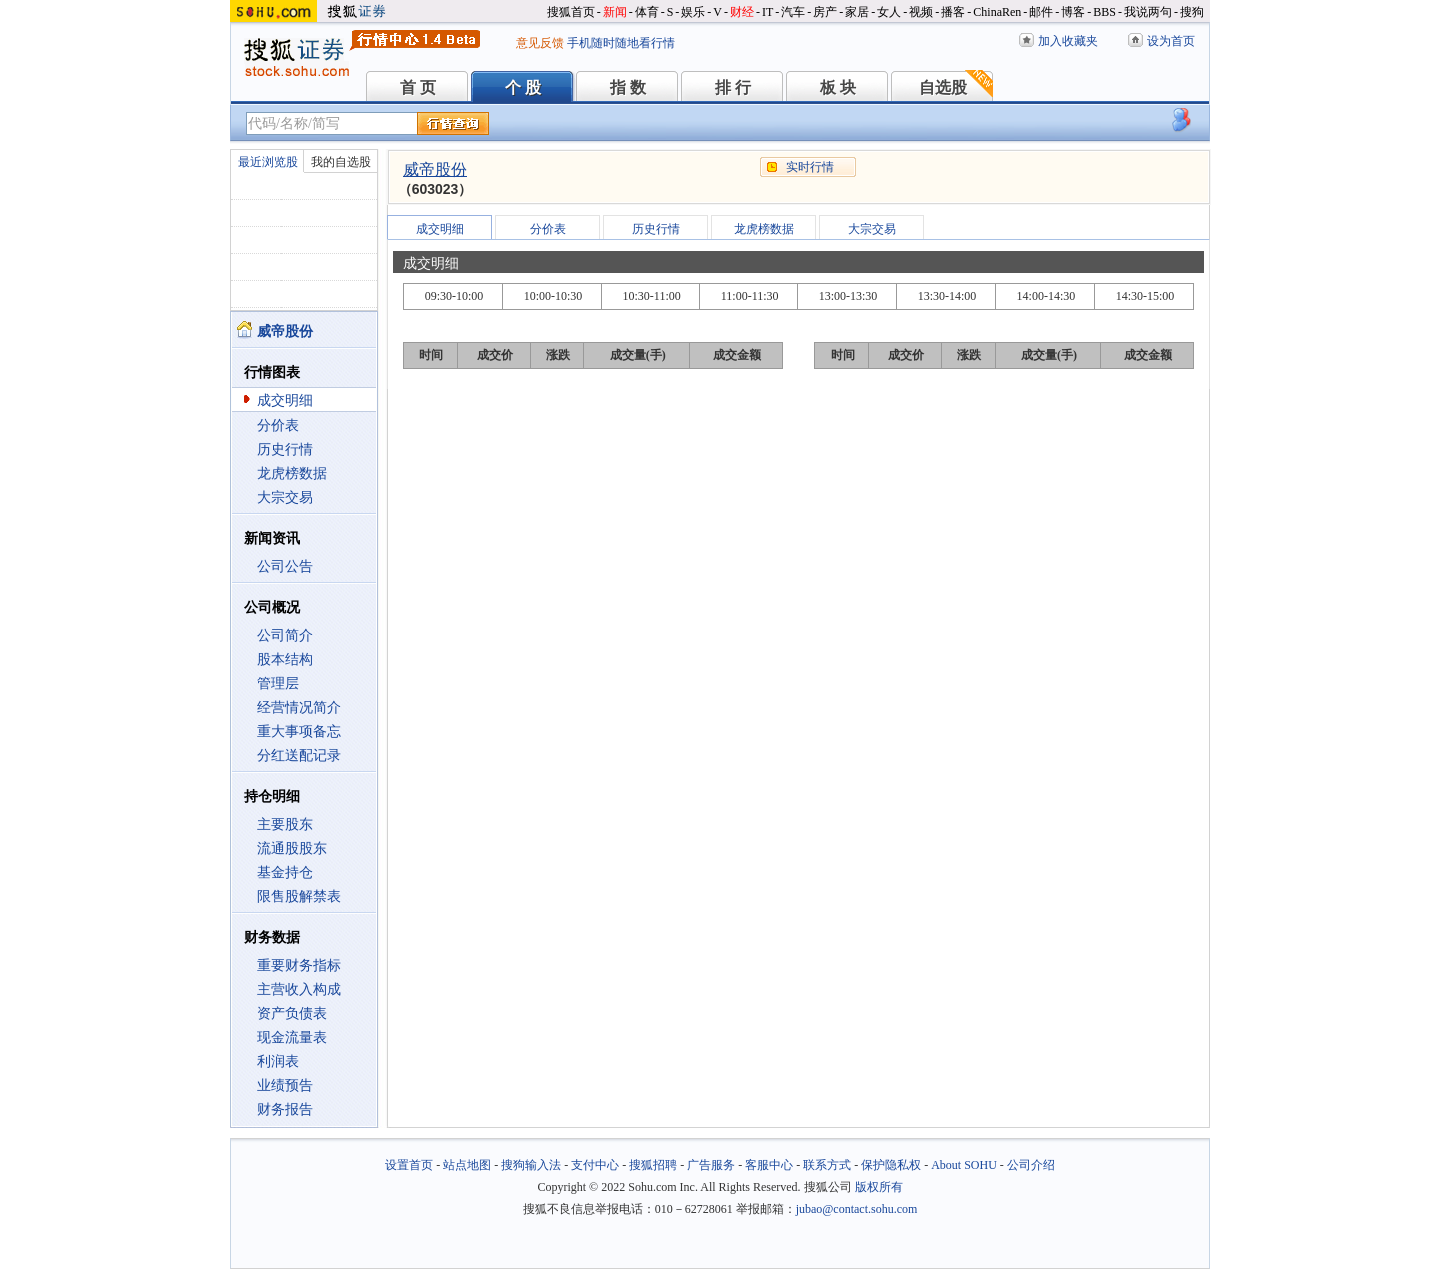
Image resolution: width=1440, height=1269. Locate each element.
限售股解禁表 (299, 896)
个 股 (523, 87)
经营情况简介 (299, 707)
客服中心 (769, 1165)
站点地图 (467, 1165)
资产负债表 (292, 1013)
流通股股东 (292, 848)
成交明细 (285, 400)
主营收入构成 (299, 989)
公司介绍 (1031, 1165)
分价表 (278, 425)
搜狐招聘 (653, 1165)
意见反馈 (540, 43)
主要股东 (285, 824)
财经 (742, 12)
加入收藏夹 (1068, 41)
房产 (825, 12)
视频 (921, 12)
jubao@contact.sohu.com (857, 1209)
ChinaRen (997, 12)
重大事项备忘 (299, 731)
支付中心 (595, 1165)
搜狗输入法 (531, 1165)
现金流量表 (292, 1037)
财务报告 (285, 1109)
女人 (889, 12)
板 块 (838, 87)
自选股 (943, 87)
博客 (1073, 12)
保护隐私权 (891, 1165)
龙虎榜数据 (292, 473)
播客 (953, 12)
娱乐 (693, 12)
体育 (647, 12)
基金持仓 (285, 872)
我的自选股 (341, 162)
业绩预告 (285, 1085)
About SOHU (964, 1165)
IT (767, 12)
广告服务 (711, 1165)
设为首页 (1171, 41)
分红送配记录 (299, 755)
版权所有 (879, 1187)
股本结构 (285, 659)
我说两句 (1148, 12)
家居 (857, 12)
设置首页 (409, 1165)
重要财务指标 (299, 965)
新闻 (615, 12)
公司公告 (285, 566)
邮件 (1041, 12)
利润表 (278, 1061)
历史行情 (285, 449)
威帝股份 (435, 169)
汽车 (793, 12)
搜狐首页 (571, 12)
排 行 (733, 87)
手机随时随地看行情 (621, 43)
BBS (1104, 12)
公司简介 (285, 635)
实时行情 (810, 167)
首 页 (418, 87)
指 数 (628, 87)
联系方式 (827, 1165)
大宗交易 (285, 497)
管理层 (278, 683)
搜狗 (1192, 12)
